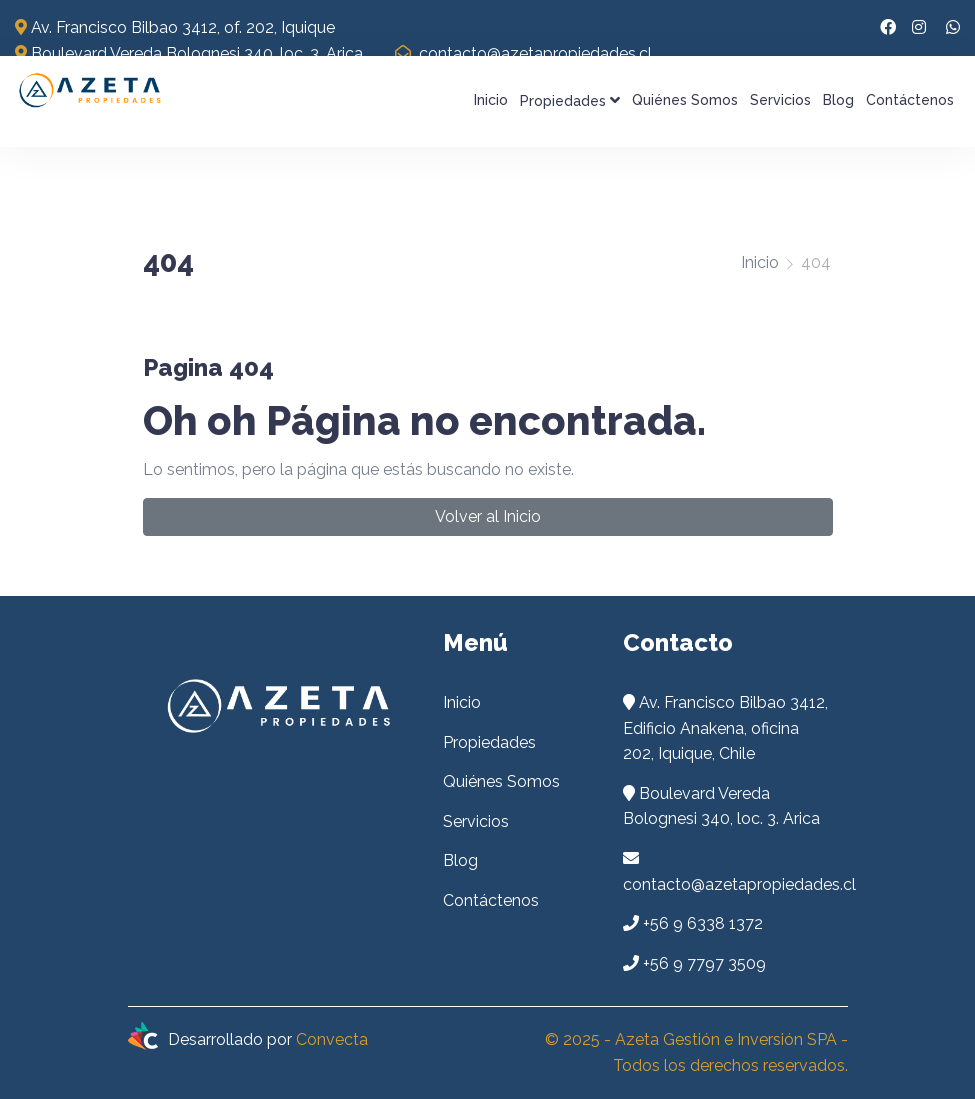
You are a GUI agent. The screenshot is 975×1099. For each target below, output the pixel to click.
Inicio (491, 100)
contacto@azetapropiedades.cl (523, 53)
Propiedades (570, 100)
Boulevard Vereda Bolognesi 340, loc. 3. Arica (189, 53)
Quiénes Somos (685, 100)
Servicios (780, 100)
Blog (838, 100)
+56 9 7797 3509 (704, 963)
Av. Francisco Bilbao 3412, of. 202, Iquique (175, 27)
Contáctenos (910, 100)
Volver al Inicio (488, 516)
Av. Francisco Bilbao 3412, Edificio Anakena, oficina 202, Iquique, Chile (725, 728)
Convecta (332, 1039)
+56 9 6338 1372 (703, 923)
